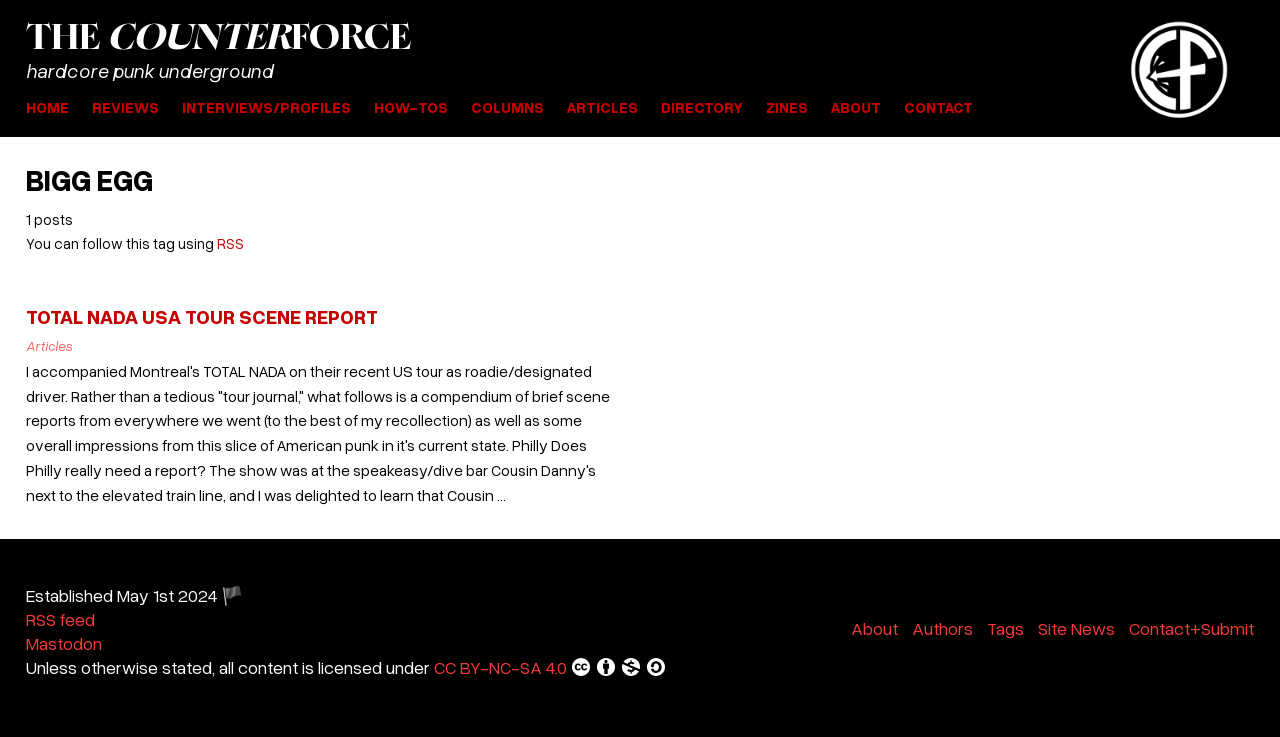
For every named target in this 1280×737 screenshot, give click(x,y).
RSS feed (60, 619)
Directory (702, 107)
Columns (507, 107)
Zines (787, 107)
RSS (230, 243)
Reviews (125, 107)
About (856, 107)
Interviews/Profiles (266, 107)
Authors (942, 628)
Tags (1005, 628)
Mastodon (64, 643)
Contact (938, 107)
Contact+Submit (1191, 628)
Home (47, 107)
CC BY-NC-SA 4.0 (550, 667)
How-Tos (411, 107)
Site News (1076, 628)
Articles (602, 107)
